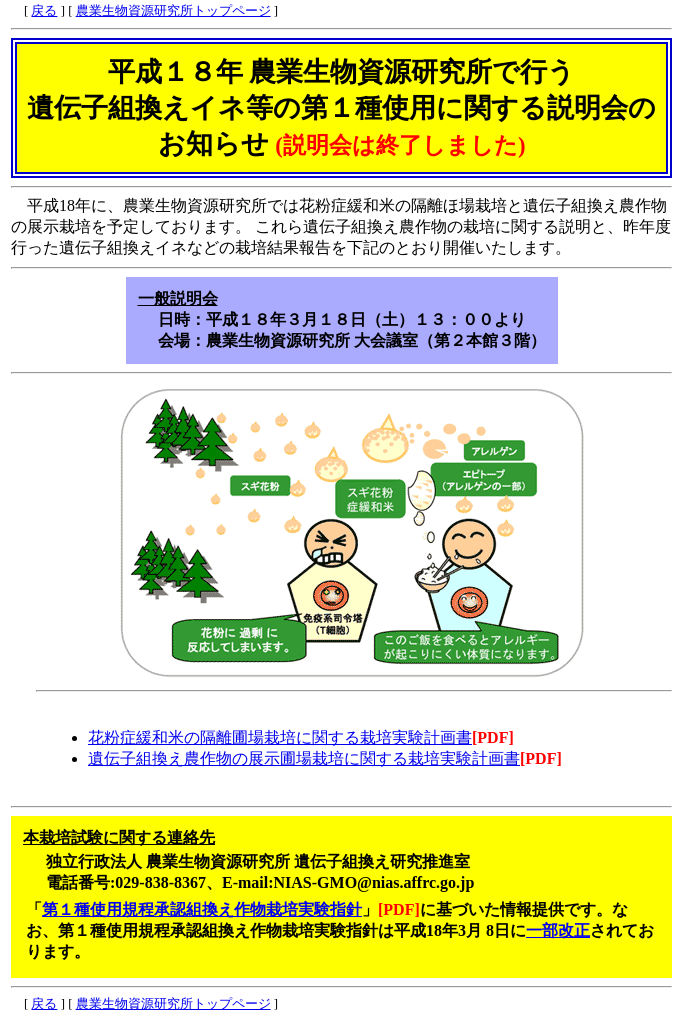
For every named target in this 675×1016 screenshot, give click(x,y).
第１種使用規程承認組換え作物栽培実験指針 (202, 909)
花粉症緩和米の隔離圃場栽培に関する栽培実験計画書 (280, 737)
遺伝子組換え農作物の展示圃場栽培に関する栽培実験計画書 (304, 758)
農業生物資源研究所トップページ (173, 11)
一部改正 (558, 930)
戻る (44, 11)
